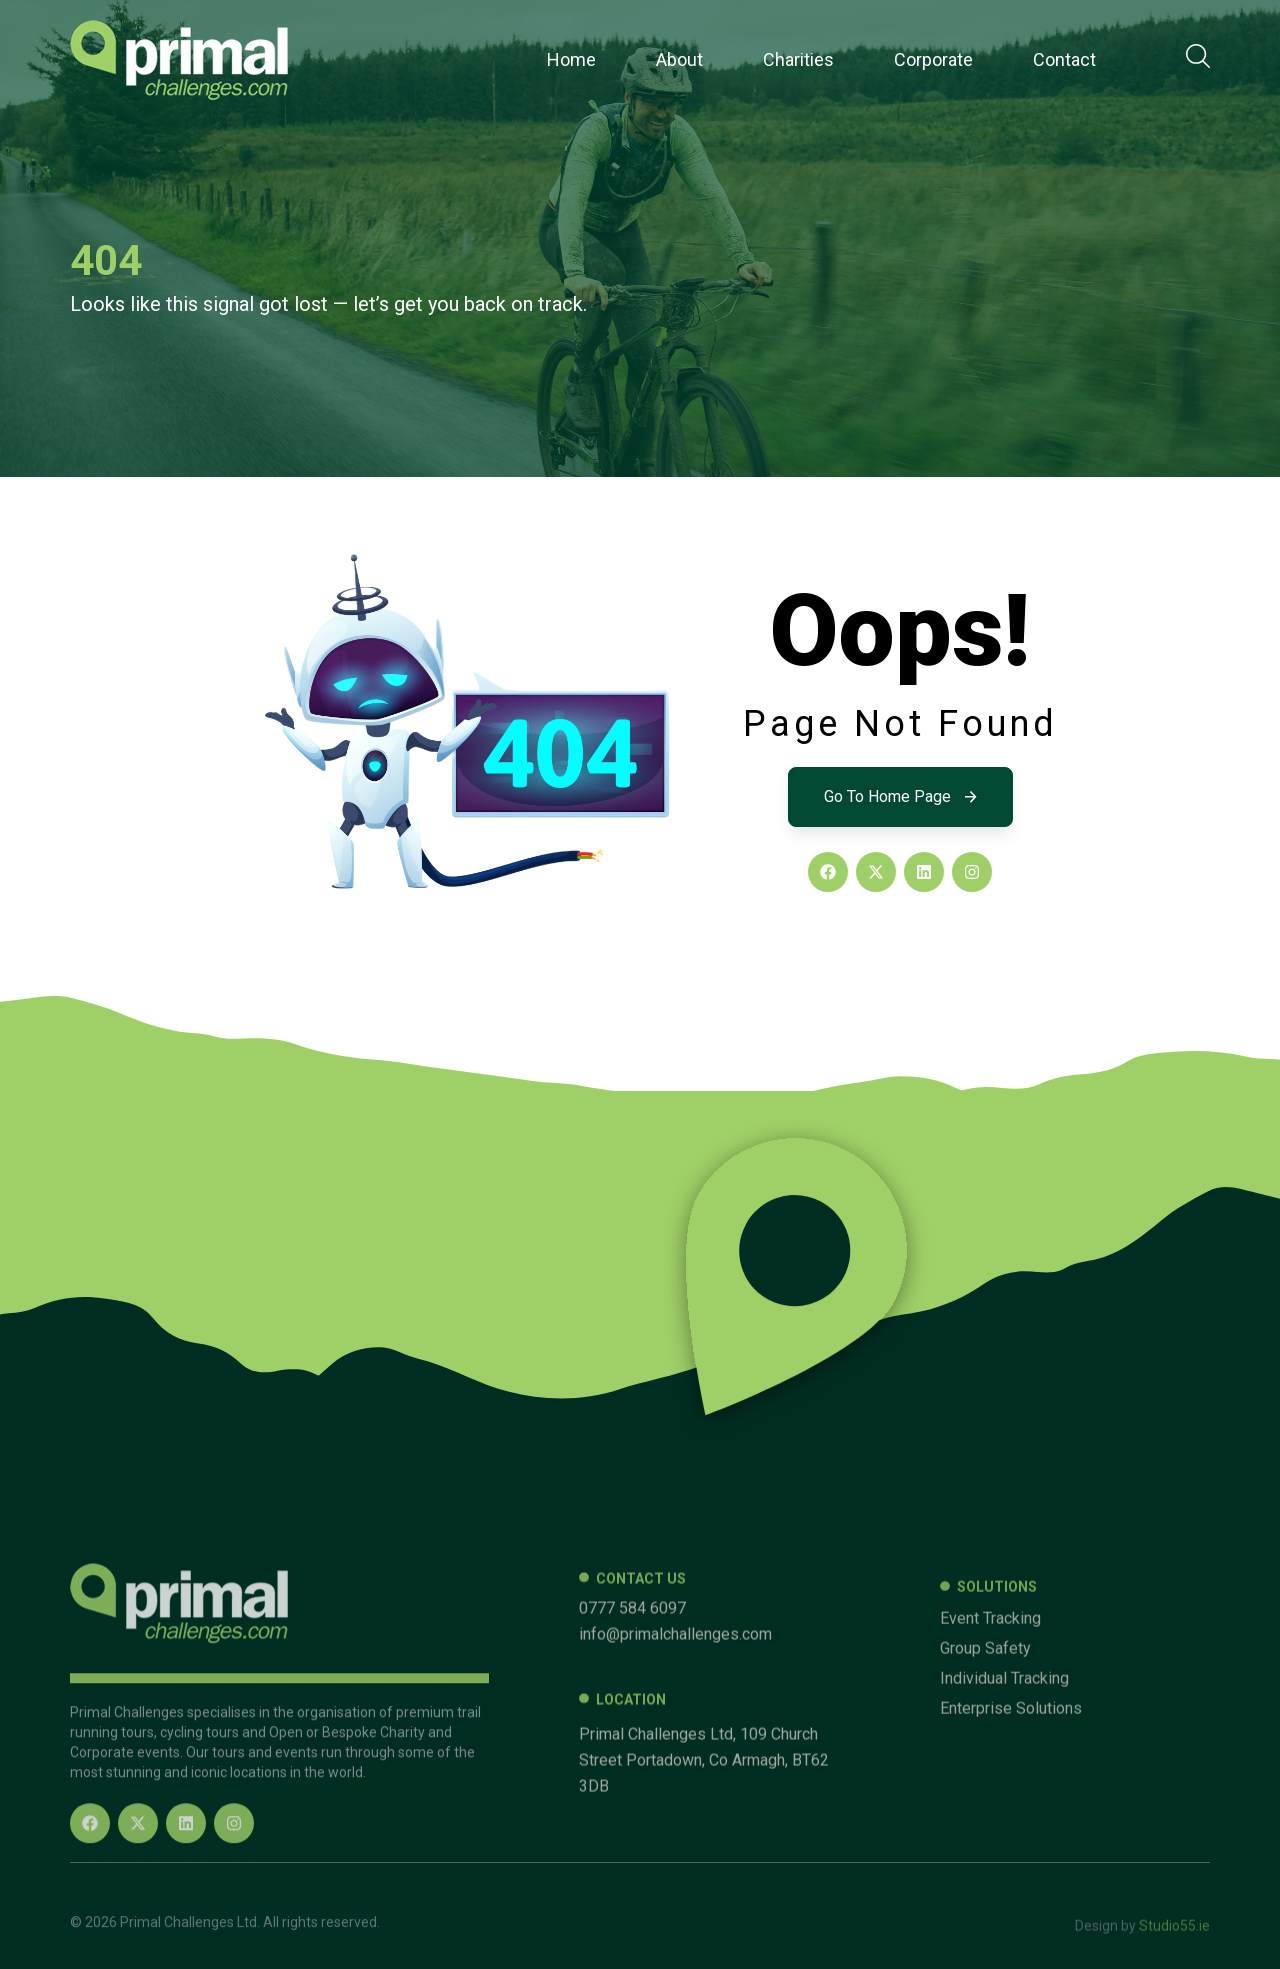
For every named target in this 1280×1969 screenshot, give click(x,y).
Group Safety (985, 1840)
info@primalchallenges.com (675, 1825)
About (679, 59)
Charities (798, 59)
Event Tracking (990, 1810)
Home (571, 59)
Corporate (933, 59)
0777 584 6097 (632, 1799)
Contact (1064, 59)
